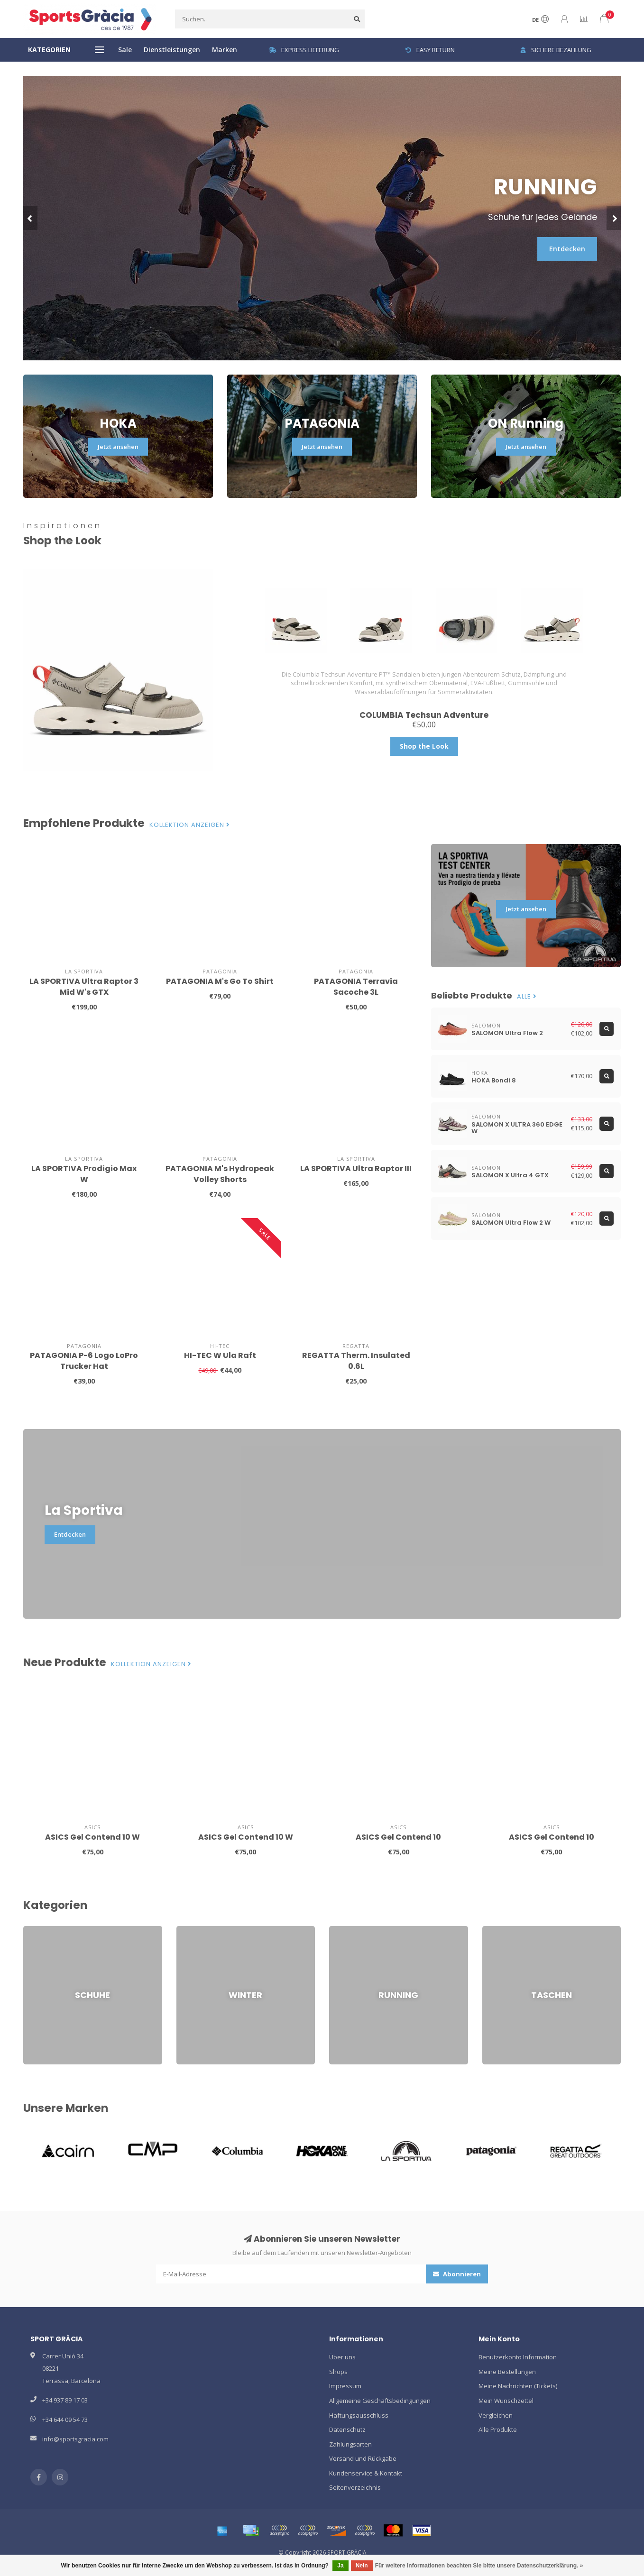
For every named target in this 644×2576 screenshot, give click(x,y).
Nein (362, 2565)
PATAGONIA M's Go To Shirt (220, 981)
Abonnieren (457, 2274)
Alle (527, 996)
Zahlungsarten (350, 2444)
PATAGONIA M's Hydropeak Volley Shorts (220, 1174)
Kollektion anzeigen (189, 825)
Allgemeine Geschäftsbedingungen (380, 2400)
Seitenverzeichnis (355, 2487)
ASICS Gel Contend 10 (398, 1837)
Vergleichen (495, 2415)
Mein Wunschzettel (506, 2400)
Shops (338, 2371)
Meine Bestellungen (507, 2371)
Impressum (345, 2386)
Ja (340, 2565)
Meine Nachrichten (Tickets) (517, 2386)
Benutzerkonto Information (517, 2357)
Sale (125, 49)
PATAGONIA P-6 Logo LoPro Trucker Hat (84, 1361)
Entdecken (567, 248)
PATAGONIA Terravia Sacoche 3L (356, 987)
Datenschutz (347, 2429)
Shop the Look (424, 746)
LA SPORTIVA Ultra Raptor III (356, 1168)
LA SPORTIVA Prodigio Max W (84, 1174)
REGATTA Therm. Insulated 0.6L (356, 1361)
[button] (30, 218)
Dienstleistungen (172, 49)
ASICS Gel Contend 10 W (92, 1837)
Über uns (342, 2357)
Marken (224, 49)
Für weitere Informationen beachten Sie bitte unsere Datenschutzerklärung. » (479, 2565)
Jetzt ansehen (118, 446)
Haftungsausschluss (358, 2415)
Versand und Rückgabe (362, 2458)
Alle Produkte (497, 2429)
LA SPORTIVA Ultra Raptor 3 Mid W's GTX (83, 987)
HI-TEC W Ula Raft (220, 1355)
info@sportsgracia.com (75, 2439)
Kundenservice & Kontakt (365, 2473)
